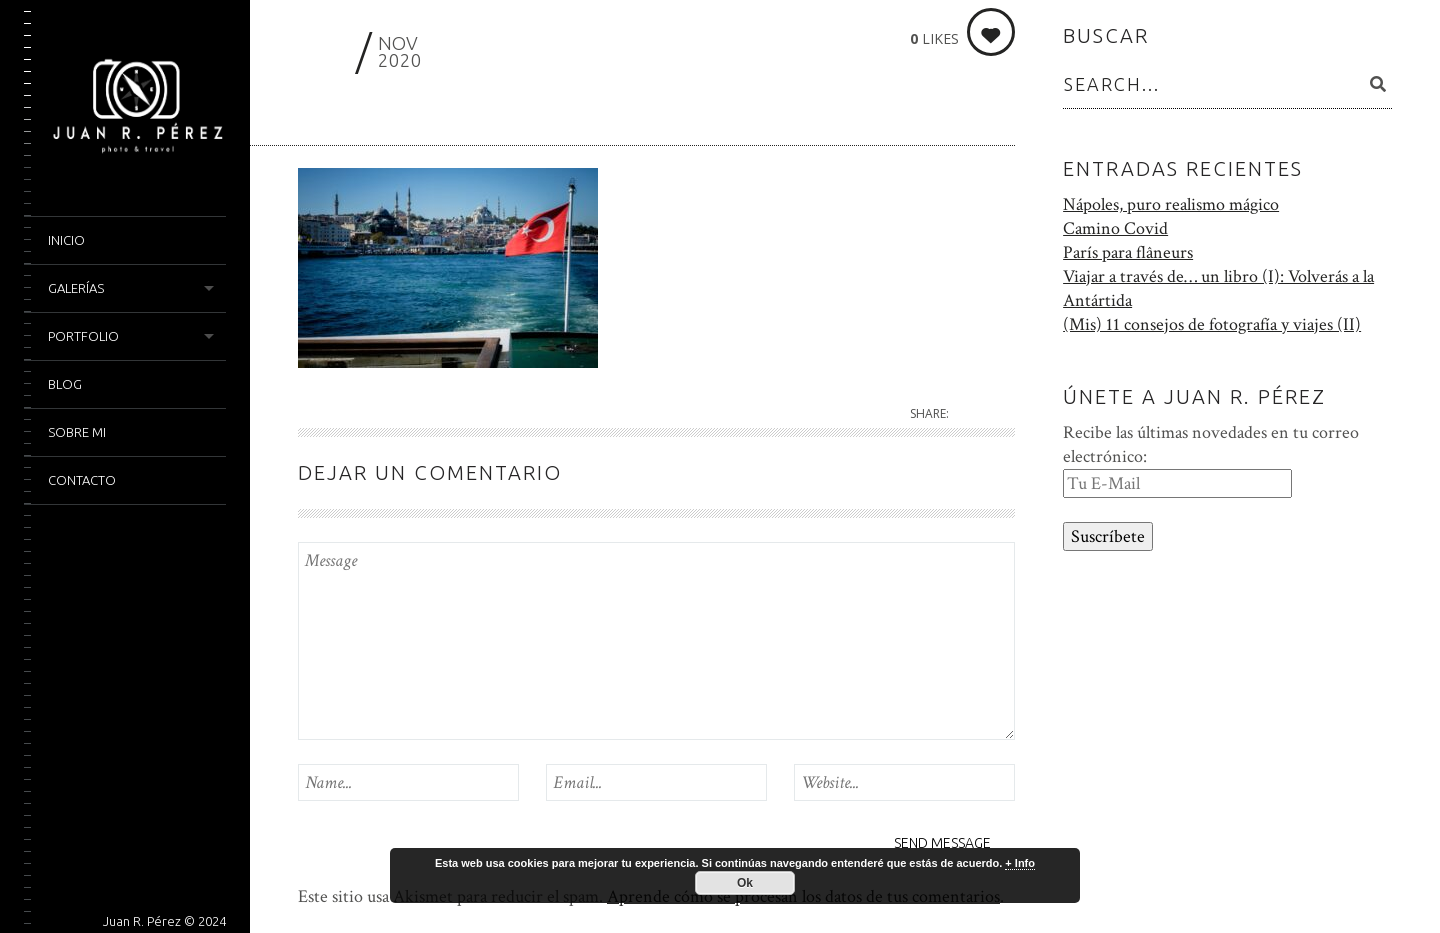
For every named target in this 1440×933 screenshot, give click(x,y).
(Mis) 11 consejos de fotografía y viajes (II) (1212, 324)
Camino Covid (1115, 228)
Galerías (76, 288)
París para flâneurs (1128, 252)
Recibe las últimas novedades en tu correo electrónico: (1211, 444)
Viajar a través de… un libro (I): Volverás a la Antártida (1218, 288)
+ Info (1020, 863)
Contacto (82, 480)
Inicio (66, 240)
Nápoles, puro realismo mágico (1171, 204)
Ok (745, 883)
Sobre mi (77, 432)
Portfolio (83, 336)
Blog (65, 384)
